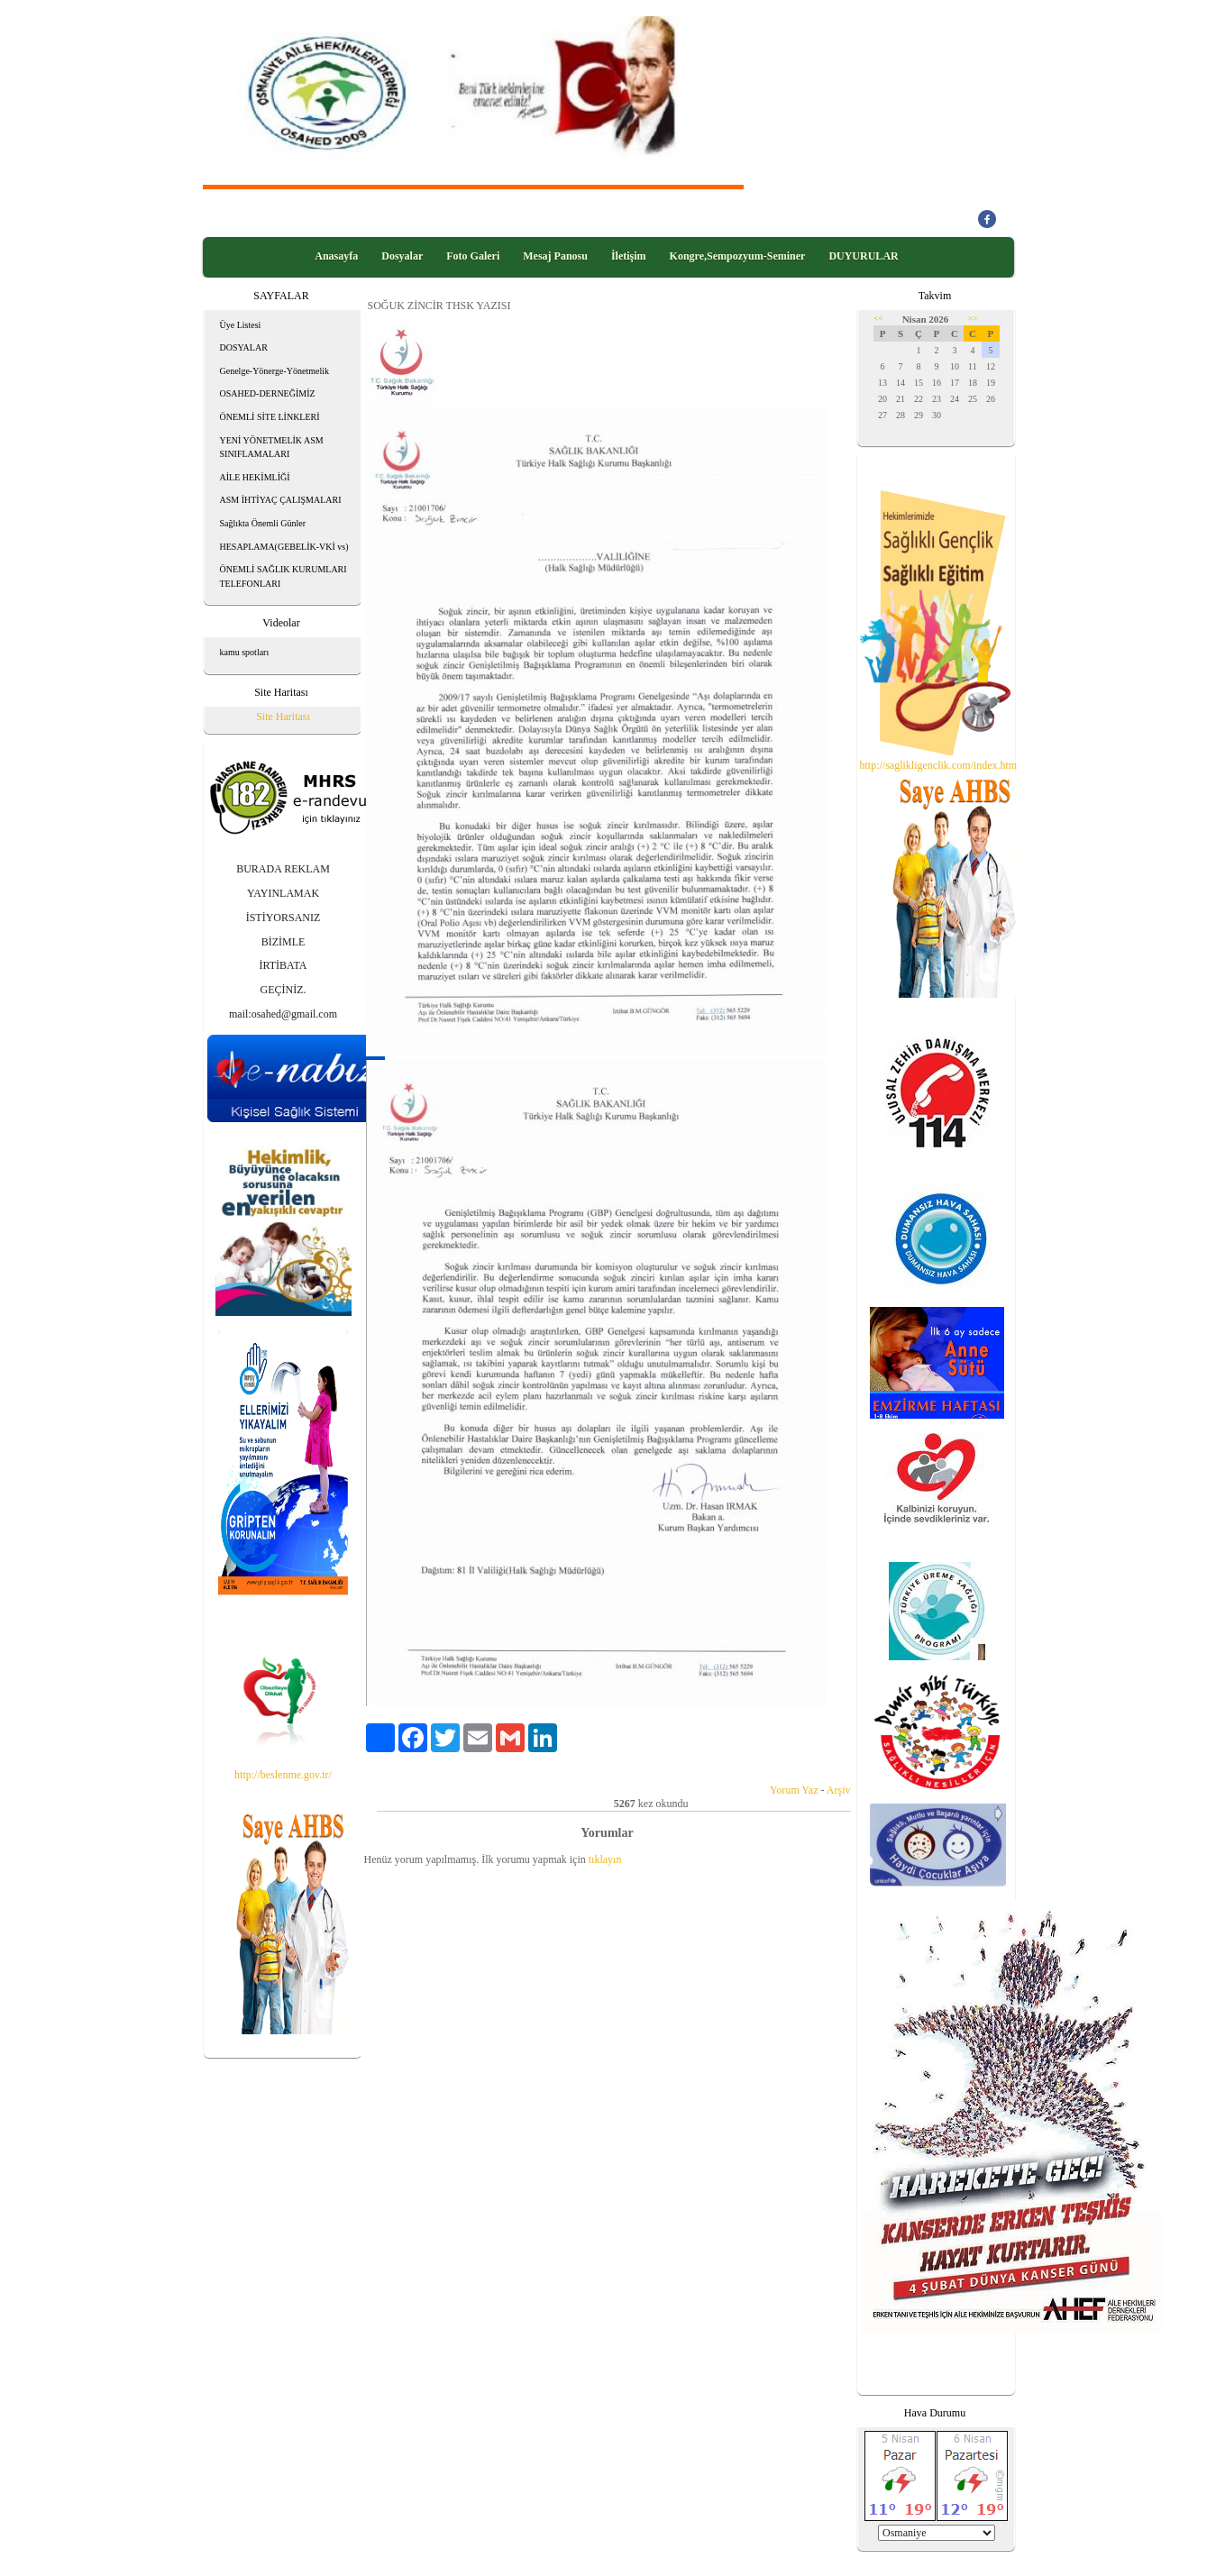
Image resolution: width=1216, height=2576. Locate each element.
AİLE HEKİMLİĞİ (255, 477)
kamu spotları (245, 652)
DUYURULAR (863, 256)
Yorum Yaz (794, 1790)
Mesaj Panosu (555, 256)
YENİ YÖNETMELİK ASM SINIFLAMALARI (272, 447)
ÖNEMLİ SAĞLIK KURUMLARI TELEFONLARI (283, 576)
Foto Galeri (472, 256)
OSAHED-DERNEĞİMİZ (267, 393)
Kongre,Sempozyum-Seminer (738, 256)
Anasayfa (336, 256)
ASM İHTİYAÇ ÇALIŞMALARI (281, 500)
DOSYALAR (244, 347)
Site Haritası (283, 716)
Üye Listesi (240, 325)
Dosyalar (402, 256)
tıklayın (605, 1859)
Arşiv (839, 1790)
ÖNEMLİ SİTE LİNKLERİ (270, 417)
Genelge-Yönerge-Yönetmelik (274, 371)
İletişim (628, 256)
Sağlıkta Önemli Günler (263, 523)
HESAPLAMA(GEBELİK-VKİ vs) (284, 547)
